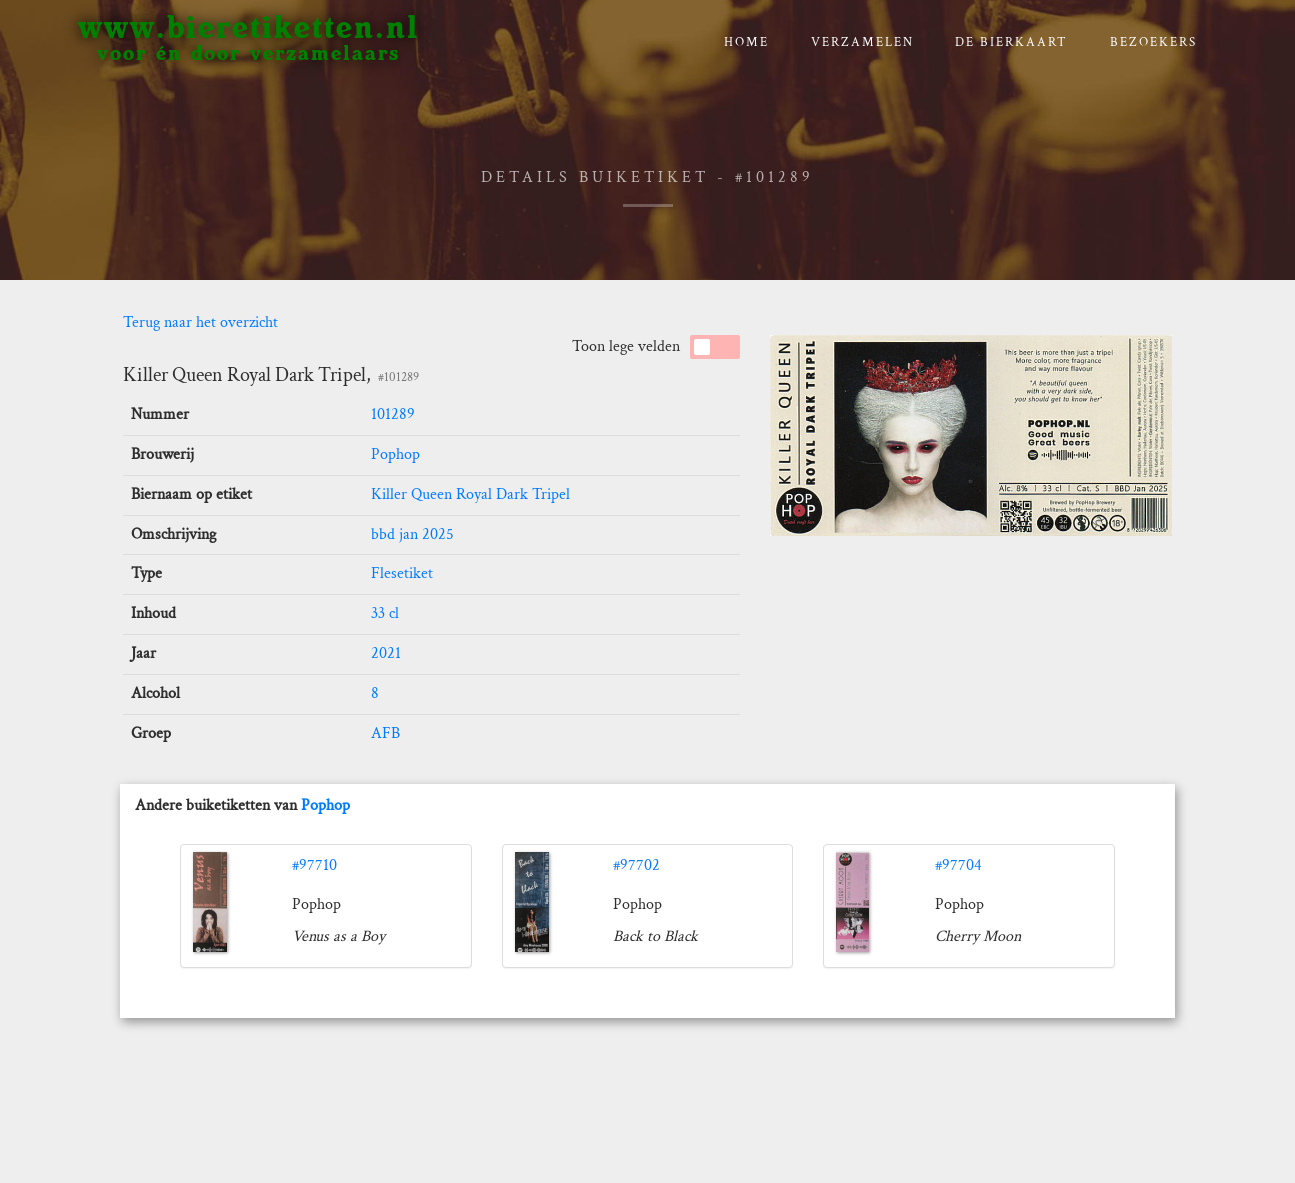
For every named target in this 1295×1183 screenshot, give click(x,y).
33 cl (385, 613)
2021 (386, 653)
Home (746, 42)
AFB (385, 733)
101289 (393, 414)
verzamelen (862, 42)
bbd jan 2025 (412, 534)
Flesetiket (402, 573)
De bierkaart (1011, 42)
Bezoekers (1153, 42)
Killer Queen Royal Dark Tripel (470, 494)
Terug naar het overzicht (200, 322)
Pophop (395, 454)
